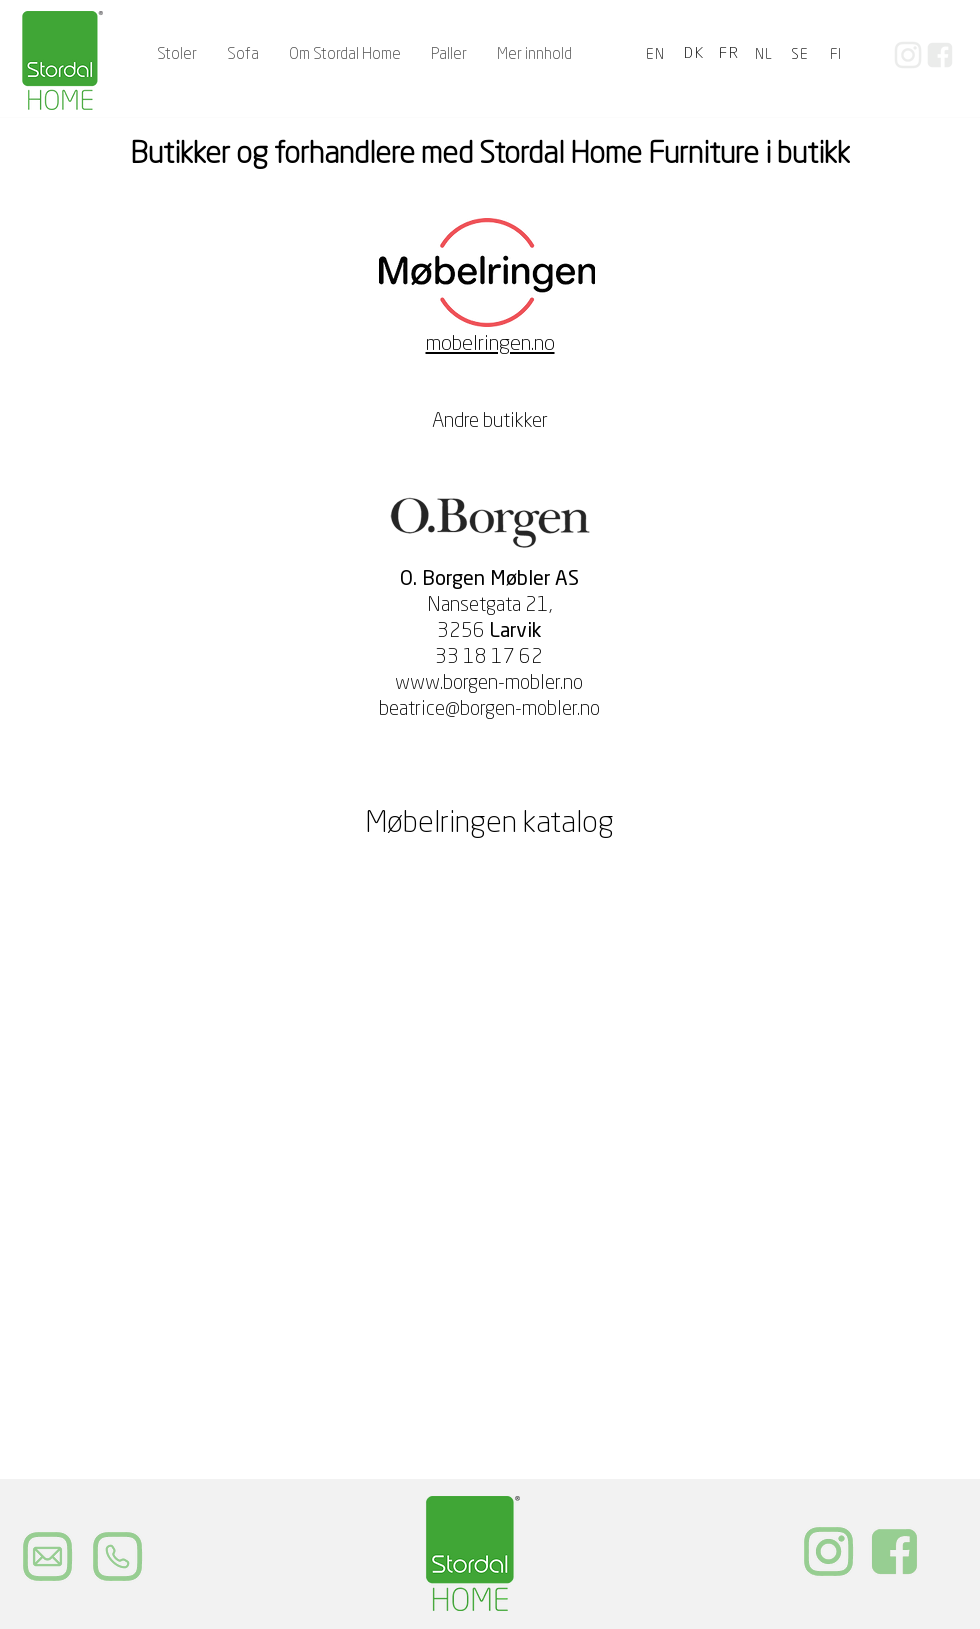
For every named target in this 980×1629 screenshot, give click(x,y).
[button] (243, 55)
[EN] (658, 55)
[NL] (766, 55)
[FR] (731, 55)
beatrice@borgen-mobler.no (489, 710)
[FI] (838, 55)
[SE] (802, 55)
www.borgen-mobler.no (489, 684)
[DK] (696, 55)
